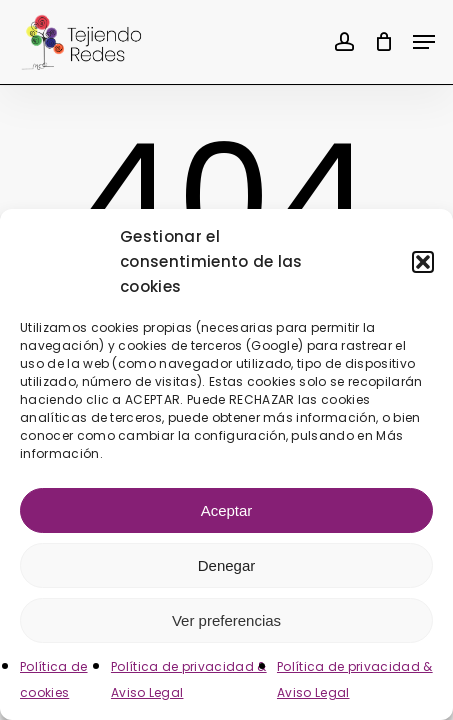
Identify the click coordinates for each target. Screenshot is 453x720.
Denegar (227, 565)
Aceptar (227, 510)
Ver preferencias (226, 620)
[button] (423, 262)
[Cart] (383, 42)
